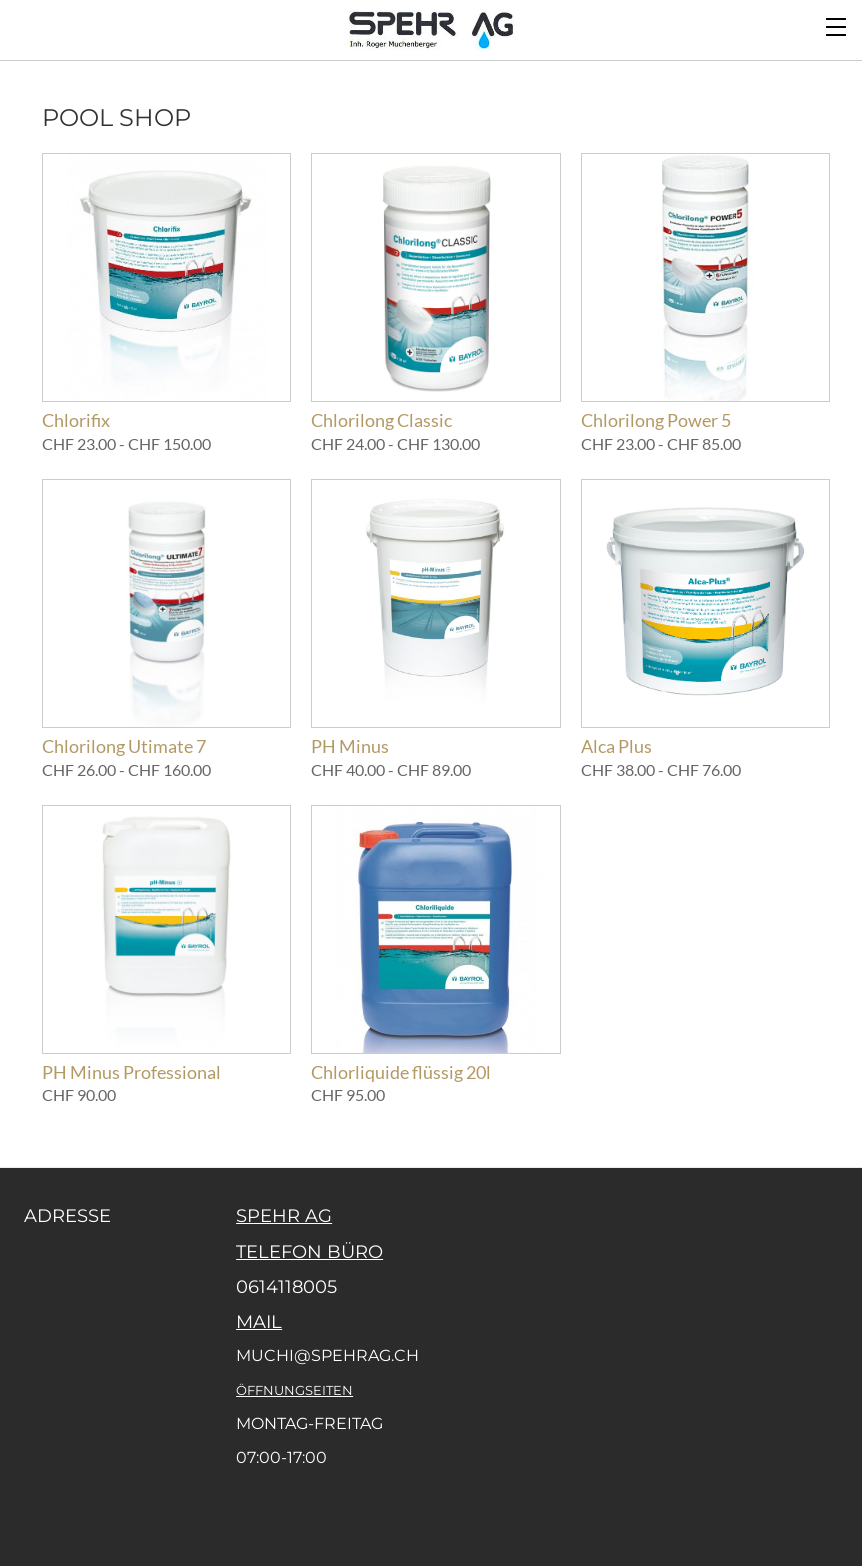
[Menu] (837, 25)
